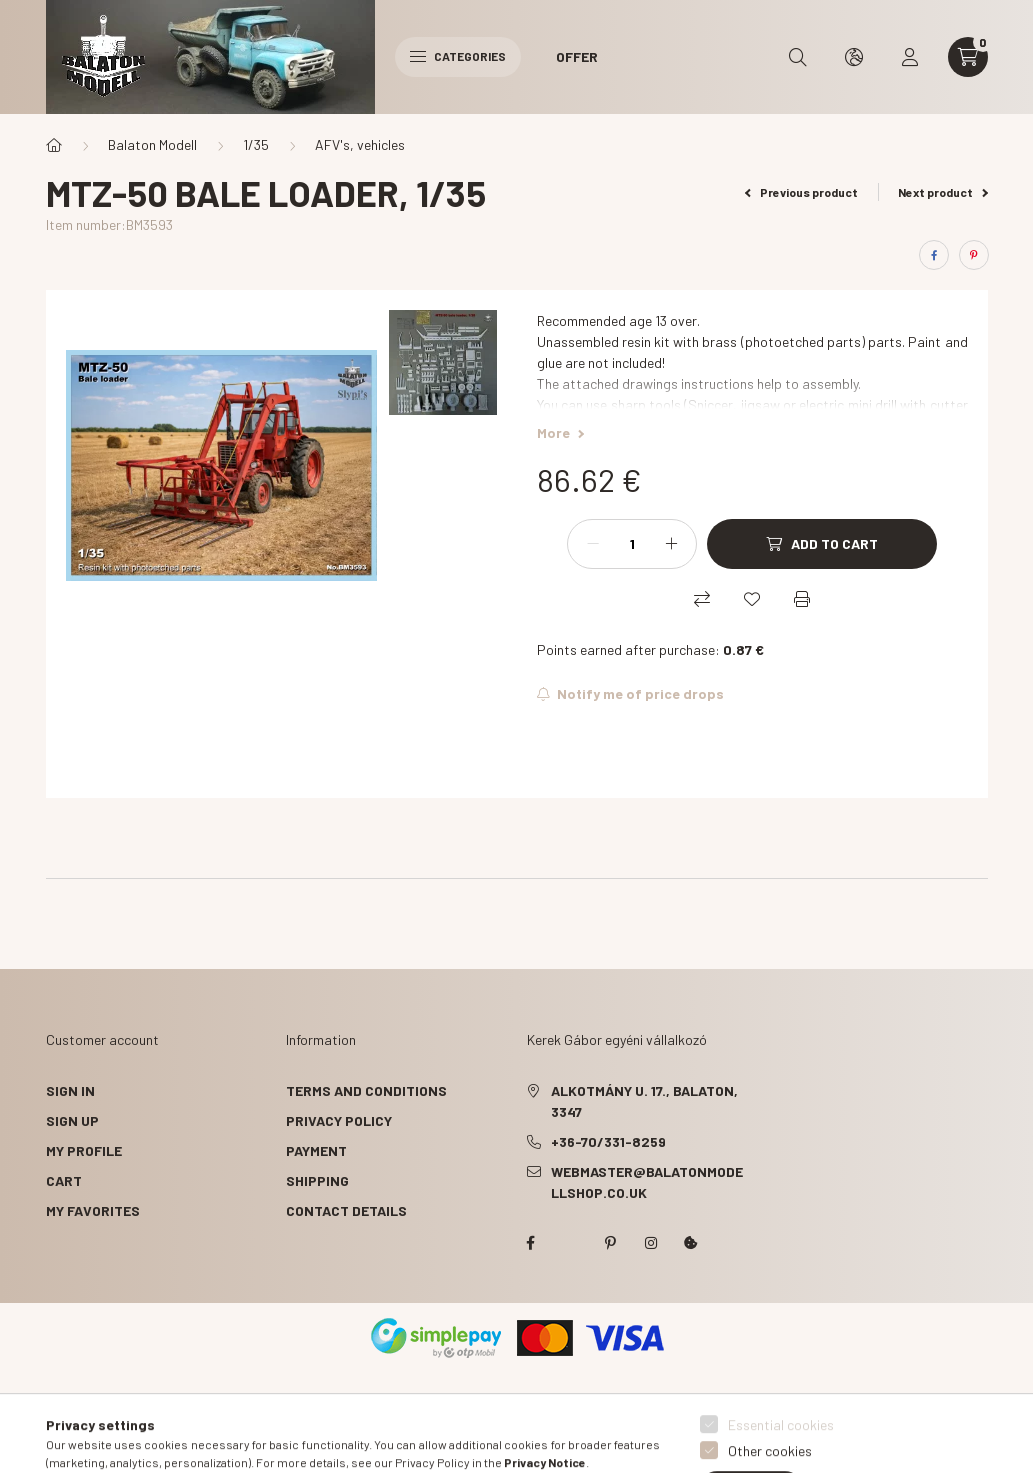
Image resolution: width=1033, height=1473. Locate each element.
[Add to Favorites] (752, 599)
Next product (943, 192)
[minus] (593, 544)
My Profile (84, 1150)
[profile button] (910, 57)
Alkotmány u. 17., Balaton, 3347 (644, 1101)
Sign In (70, 1090)
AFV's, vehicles (360, 144)
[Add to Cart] (822, 544)
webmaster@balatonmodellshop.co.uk (647, 1182)
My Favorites (93, 1210)
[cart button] (968, 57)
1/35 (256, 144)
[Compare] (702, 599)
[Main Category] (54, 145)
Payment (316, 1150)
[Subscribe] (631, 694)
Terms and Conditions (366, 1090)
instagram (651, 1243)
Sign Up (72, 1120)
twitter (571, 1243)
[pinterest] (974, 255)
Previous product (801, 192)
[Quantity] (632, 544)
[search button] (798, 57)
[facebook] (934, 255)
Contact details (346, 1210)
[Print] (802, 599)
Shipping (317, 1180)
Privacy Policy (339, 1120)
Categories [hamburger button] (458, 56)
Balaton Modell (152, 144)
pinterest (611, 1243)
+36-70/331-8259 (608, 1141)
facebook (531, 1243)
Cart (64, 1180)
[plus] (671, 544)
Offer (577, 56)
